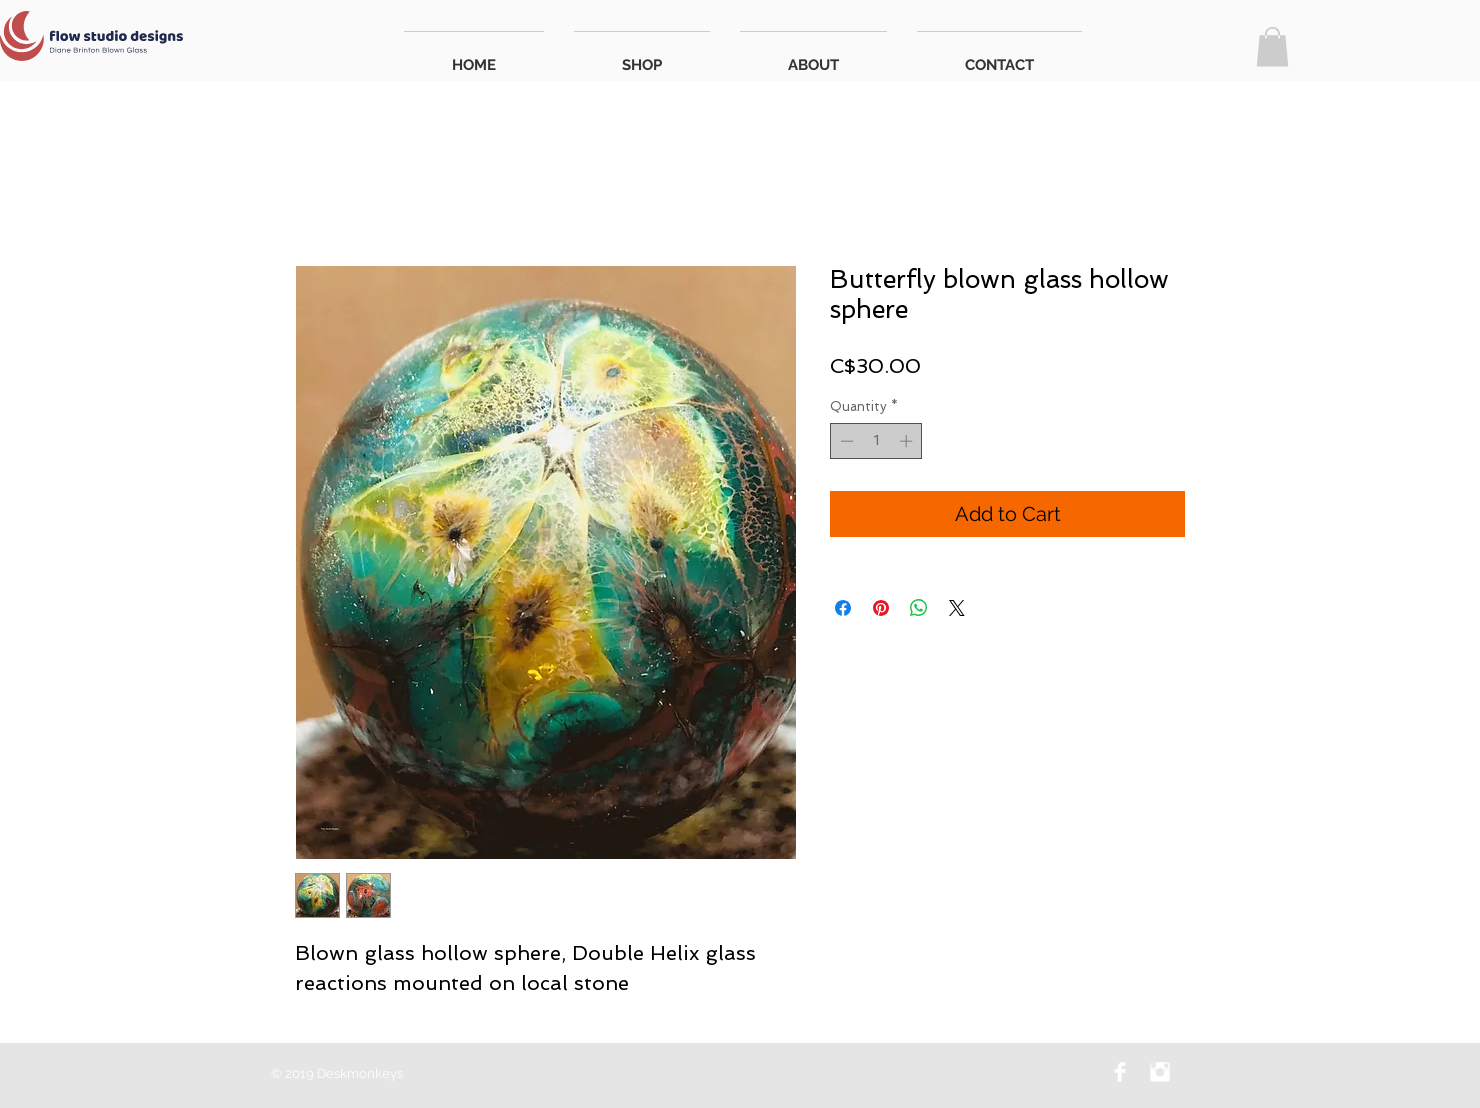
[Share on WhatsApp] (919, 608)
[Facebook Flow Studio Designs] (1120, 1072)
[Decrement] (845, 441)
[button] (1272, 46)
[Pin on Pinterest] (881, 608)
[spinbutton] (876, 441)
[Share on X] (957, 608)
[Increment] (908, 441)
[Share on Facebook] (843, 608)
